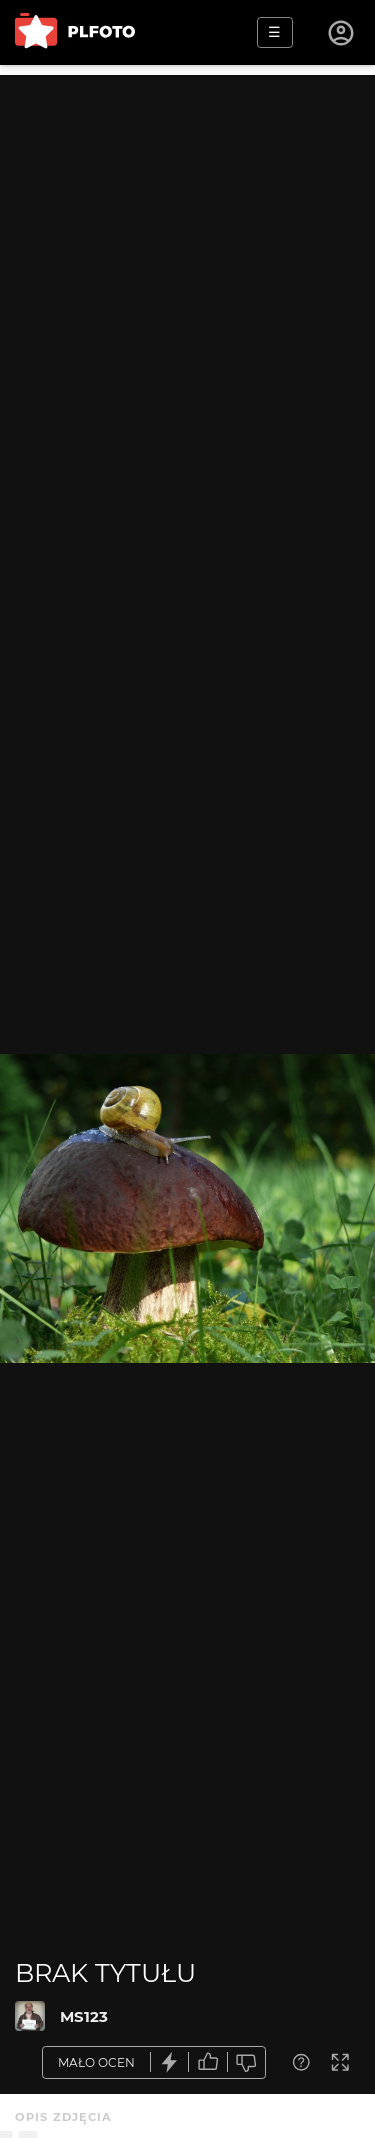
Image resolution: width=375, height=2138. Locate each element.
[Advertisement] (187, 262)
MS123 (84, 2016)
